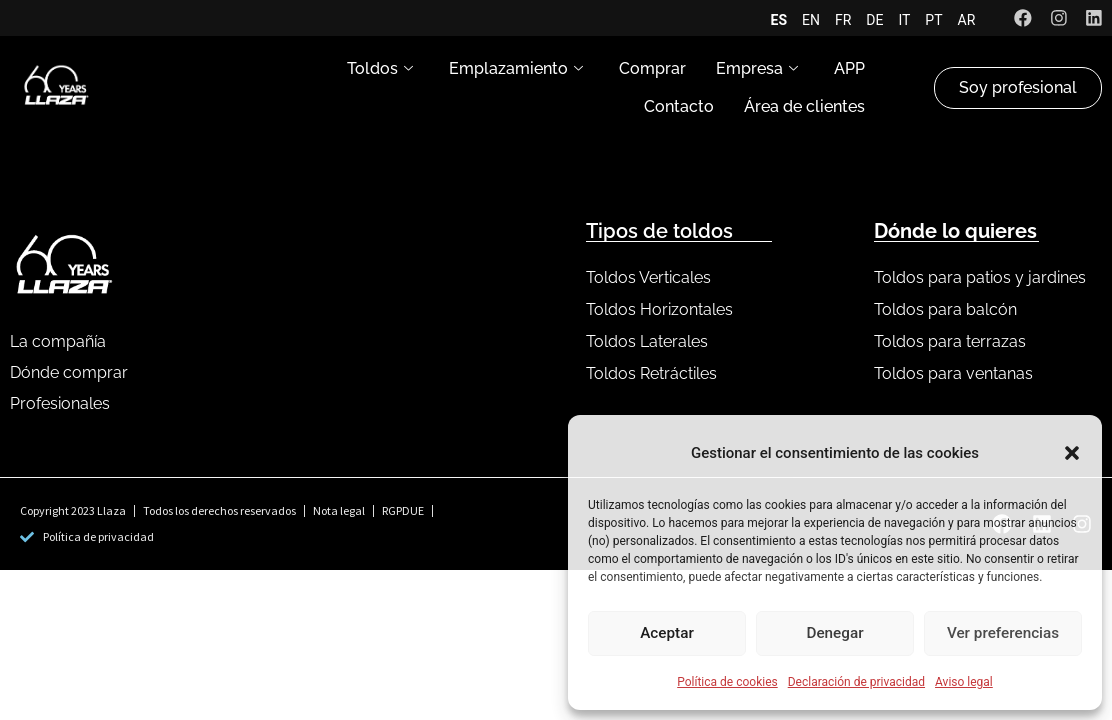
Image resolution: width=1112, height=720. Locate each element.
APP (849, 68)
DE (873, 20)
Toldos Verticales (648, 277)
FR (842, 20)
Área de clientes (804, 106)
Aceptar (667, 634)
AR (965, 20)
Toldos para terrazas (950, 341)
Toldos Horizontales (659, 309)
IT (903, 20)
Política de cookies (727, 682)
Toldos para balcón (945, 309)
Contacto (679, 106)
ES (777, 20)
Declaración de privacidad (856, 682)
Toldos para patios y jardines (980, 277)
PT (932, 20)
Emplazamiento (516, 69)
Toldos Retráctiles (651, 373)
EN (810, 20)
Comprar (652, 68)
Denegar (835, 634)
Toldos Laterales (647, 341)
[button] (1072, 453)
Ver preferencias (1003, 634)
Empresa (757, 69)
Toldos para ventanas (953, 373)
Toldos (380, 69)
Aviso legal (964, 682)
